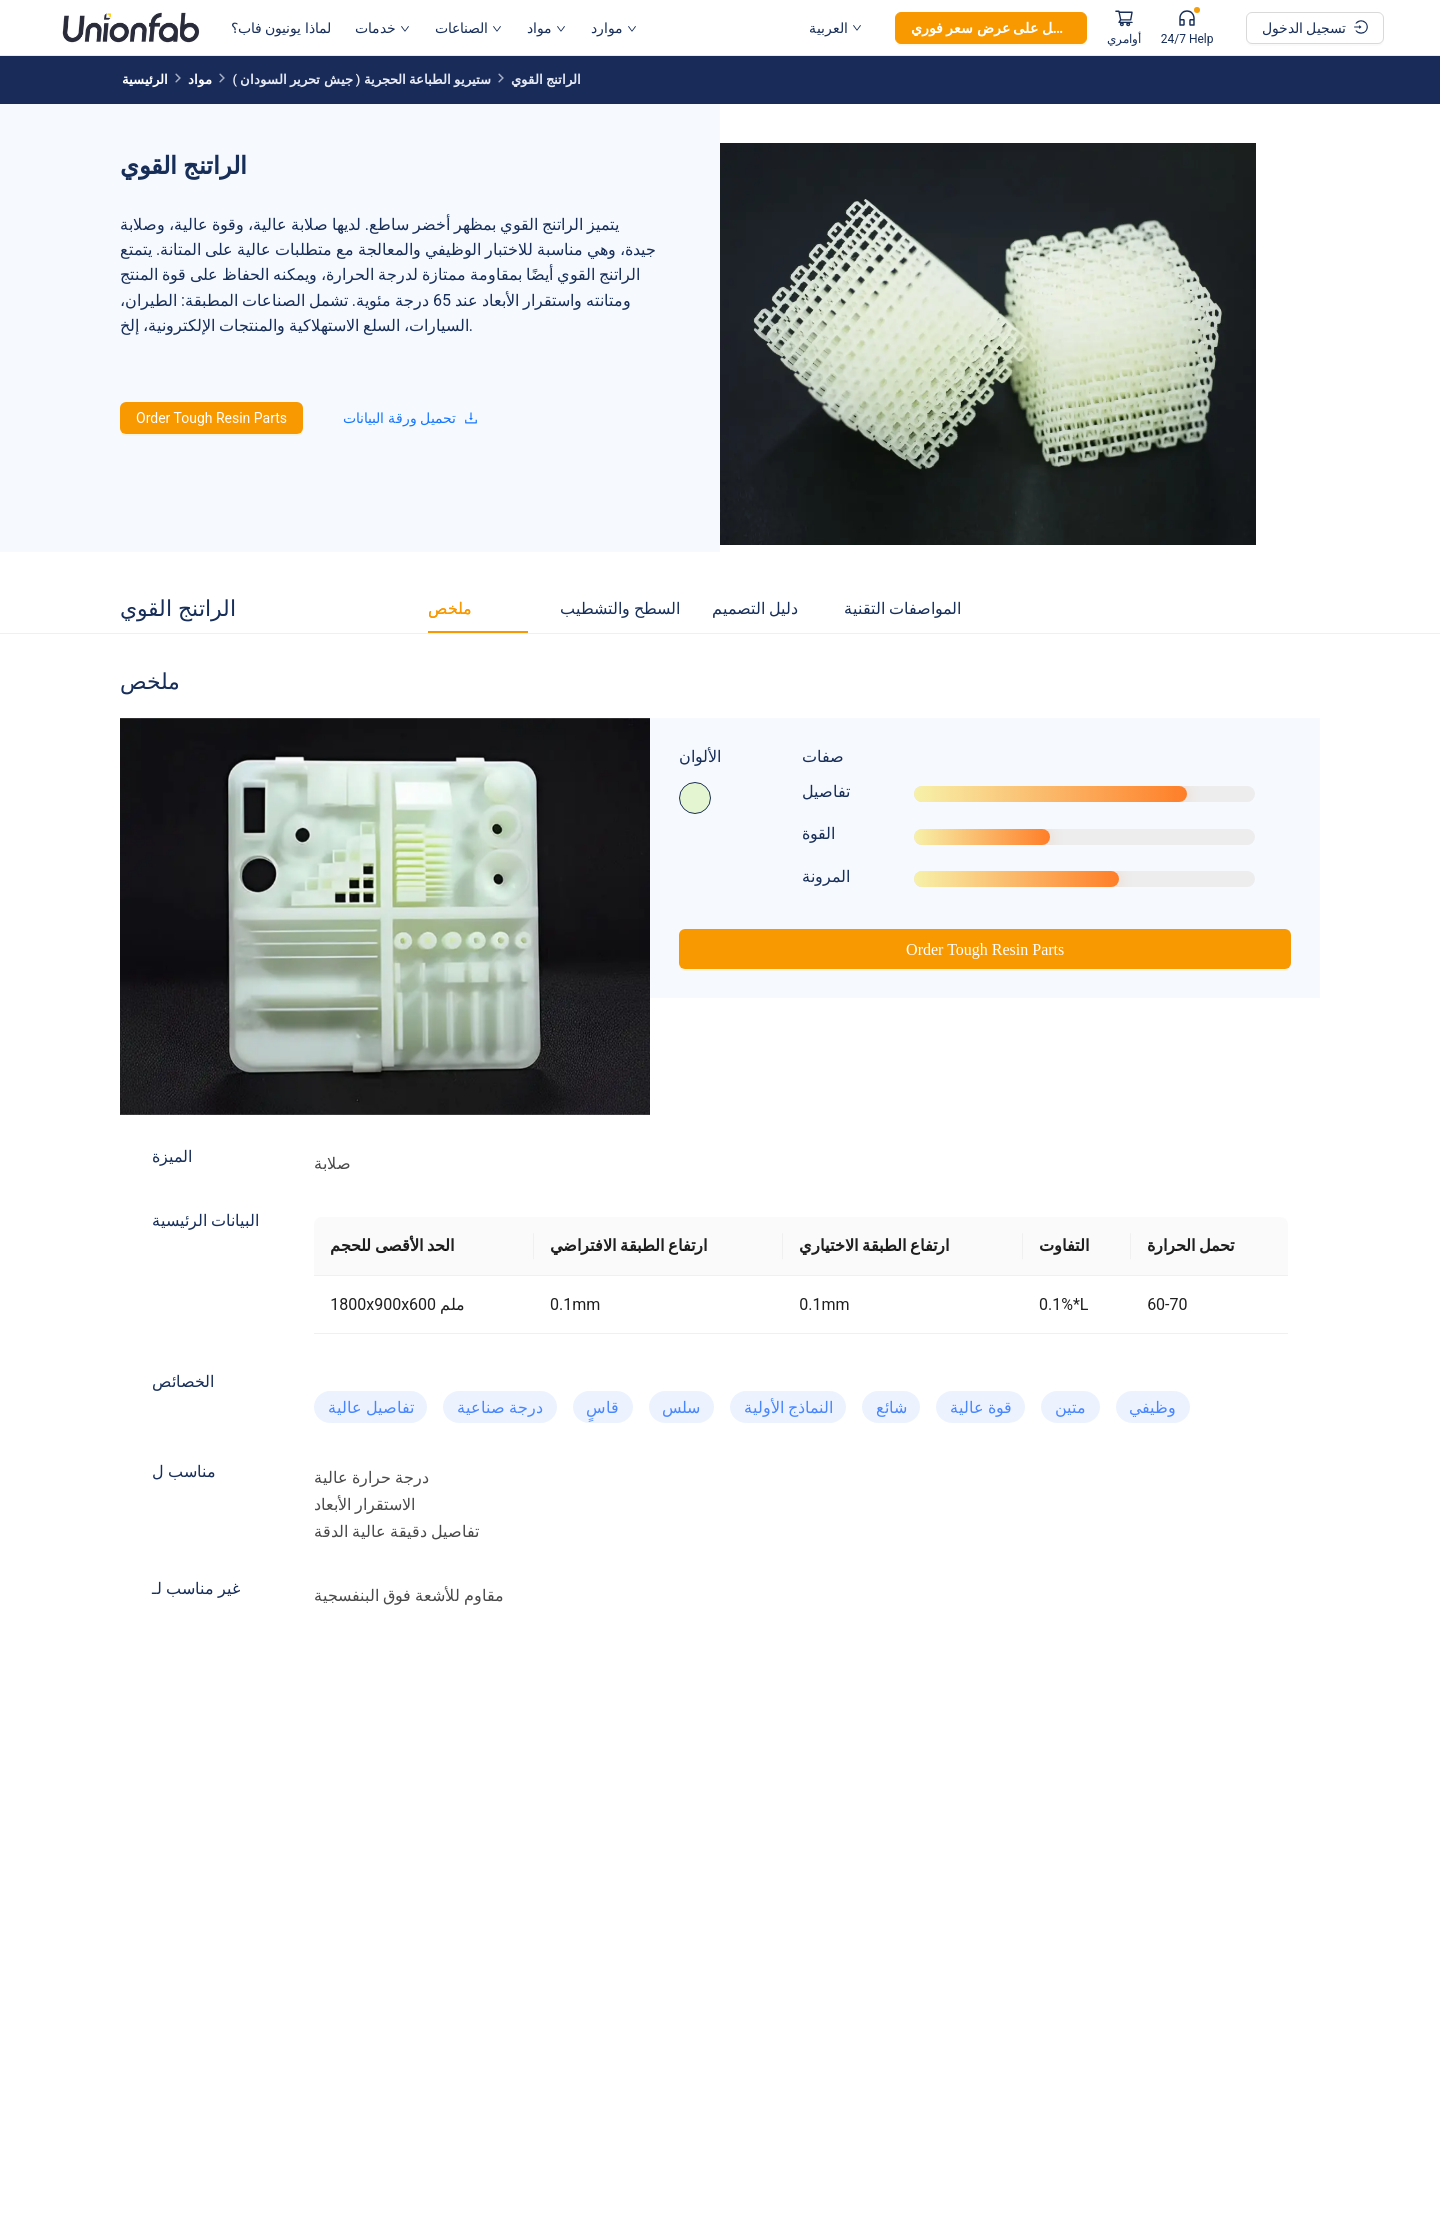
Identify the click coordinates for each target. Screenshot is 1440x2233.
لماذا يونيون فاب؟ (281, 28)
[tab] (450, 608)
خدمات (382, 28)
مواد (546, 28)
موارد (614, 28)
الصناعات (468, 28)
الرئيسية (145, 79)
